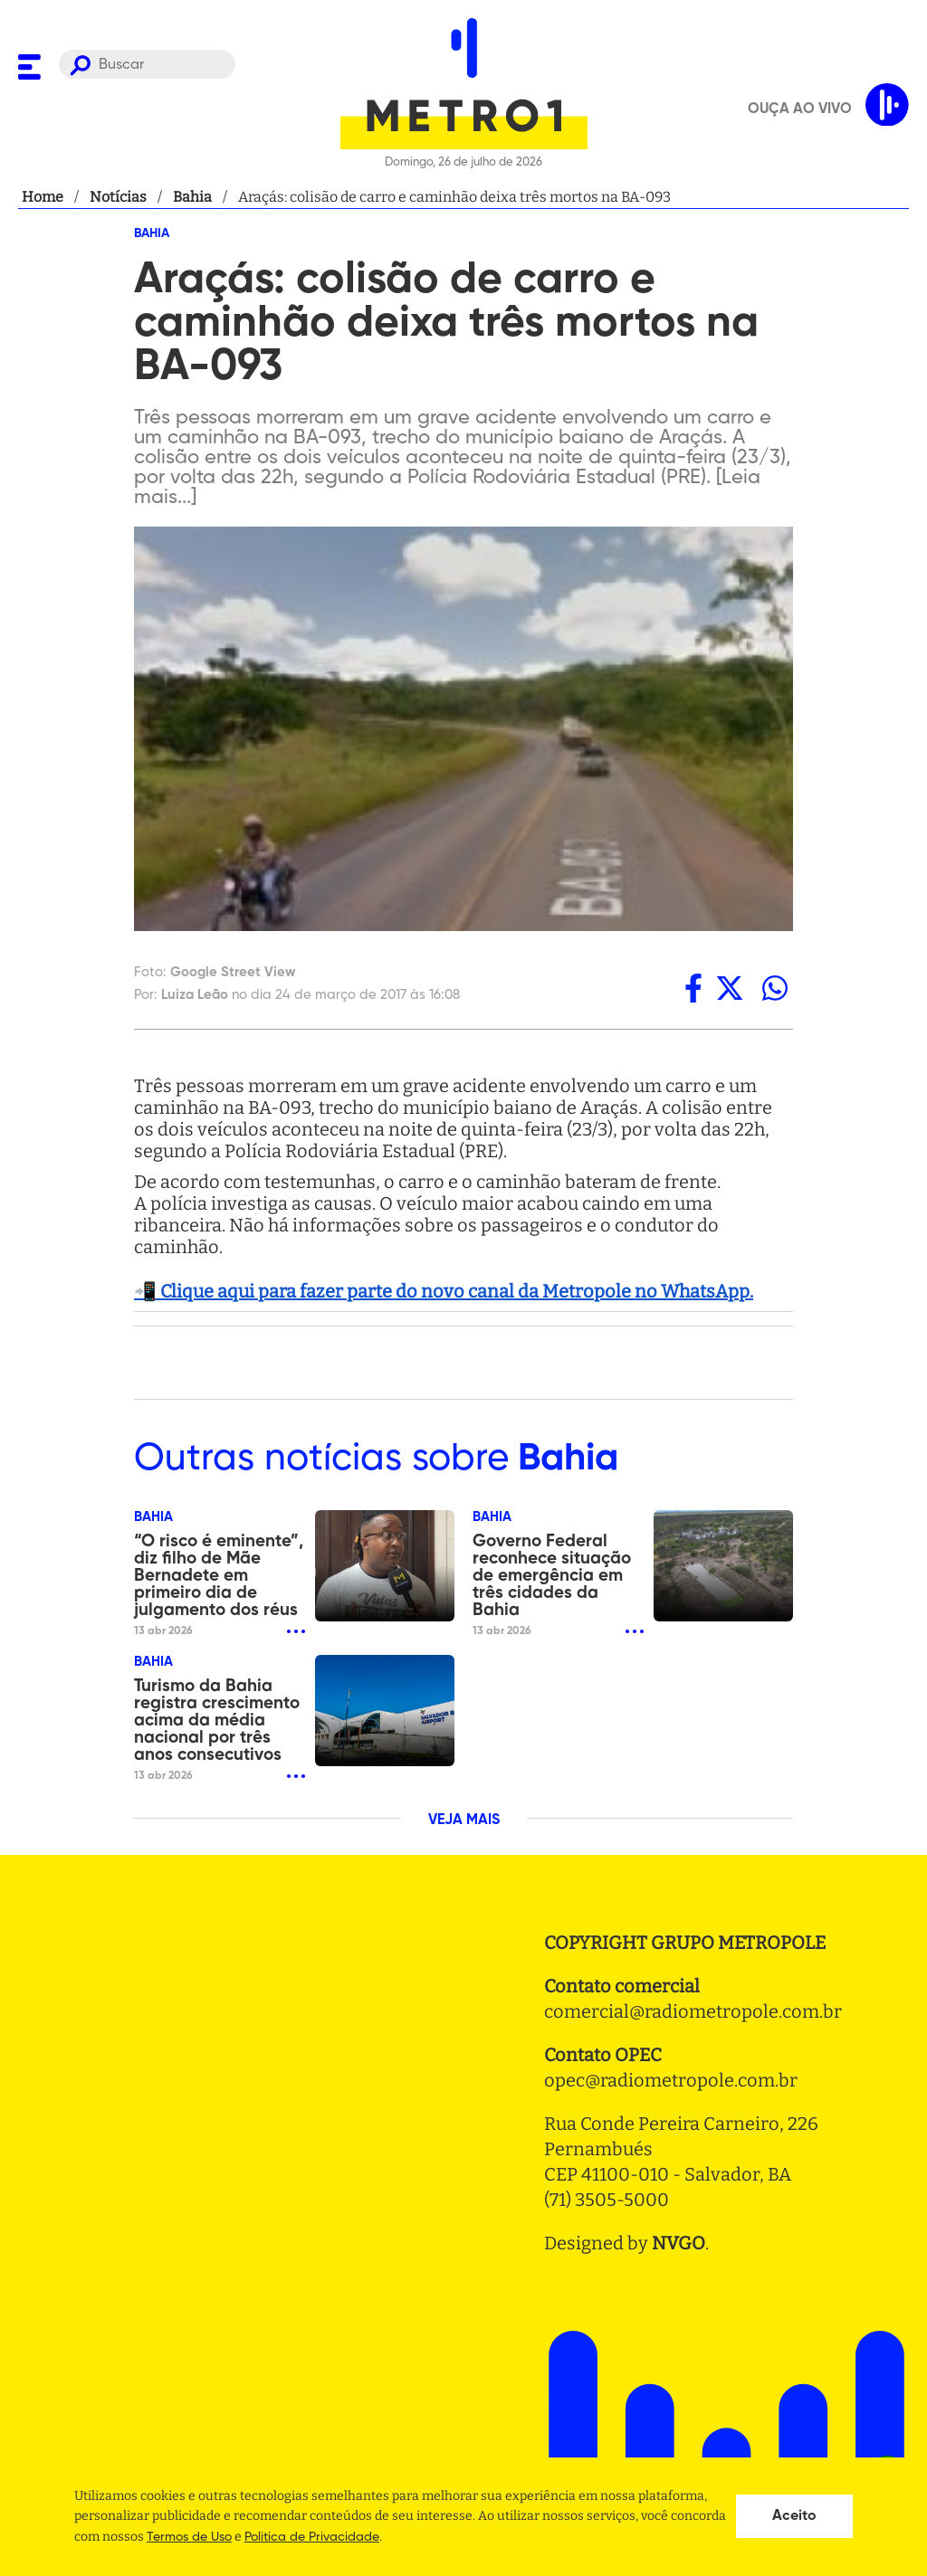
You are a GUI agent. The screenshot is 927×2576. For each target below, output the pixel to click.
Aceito (794, 2516)
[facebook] (693, 988)
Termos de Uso (189, 2537)
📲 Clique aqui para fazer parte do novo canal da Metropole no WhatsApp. (443, 1291)
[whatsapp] (775, 988)
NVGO (678, 2243)
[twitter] (730, 988)
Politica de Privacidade (311, 2537)
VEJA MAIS (464, 1820)
